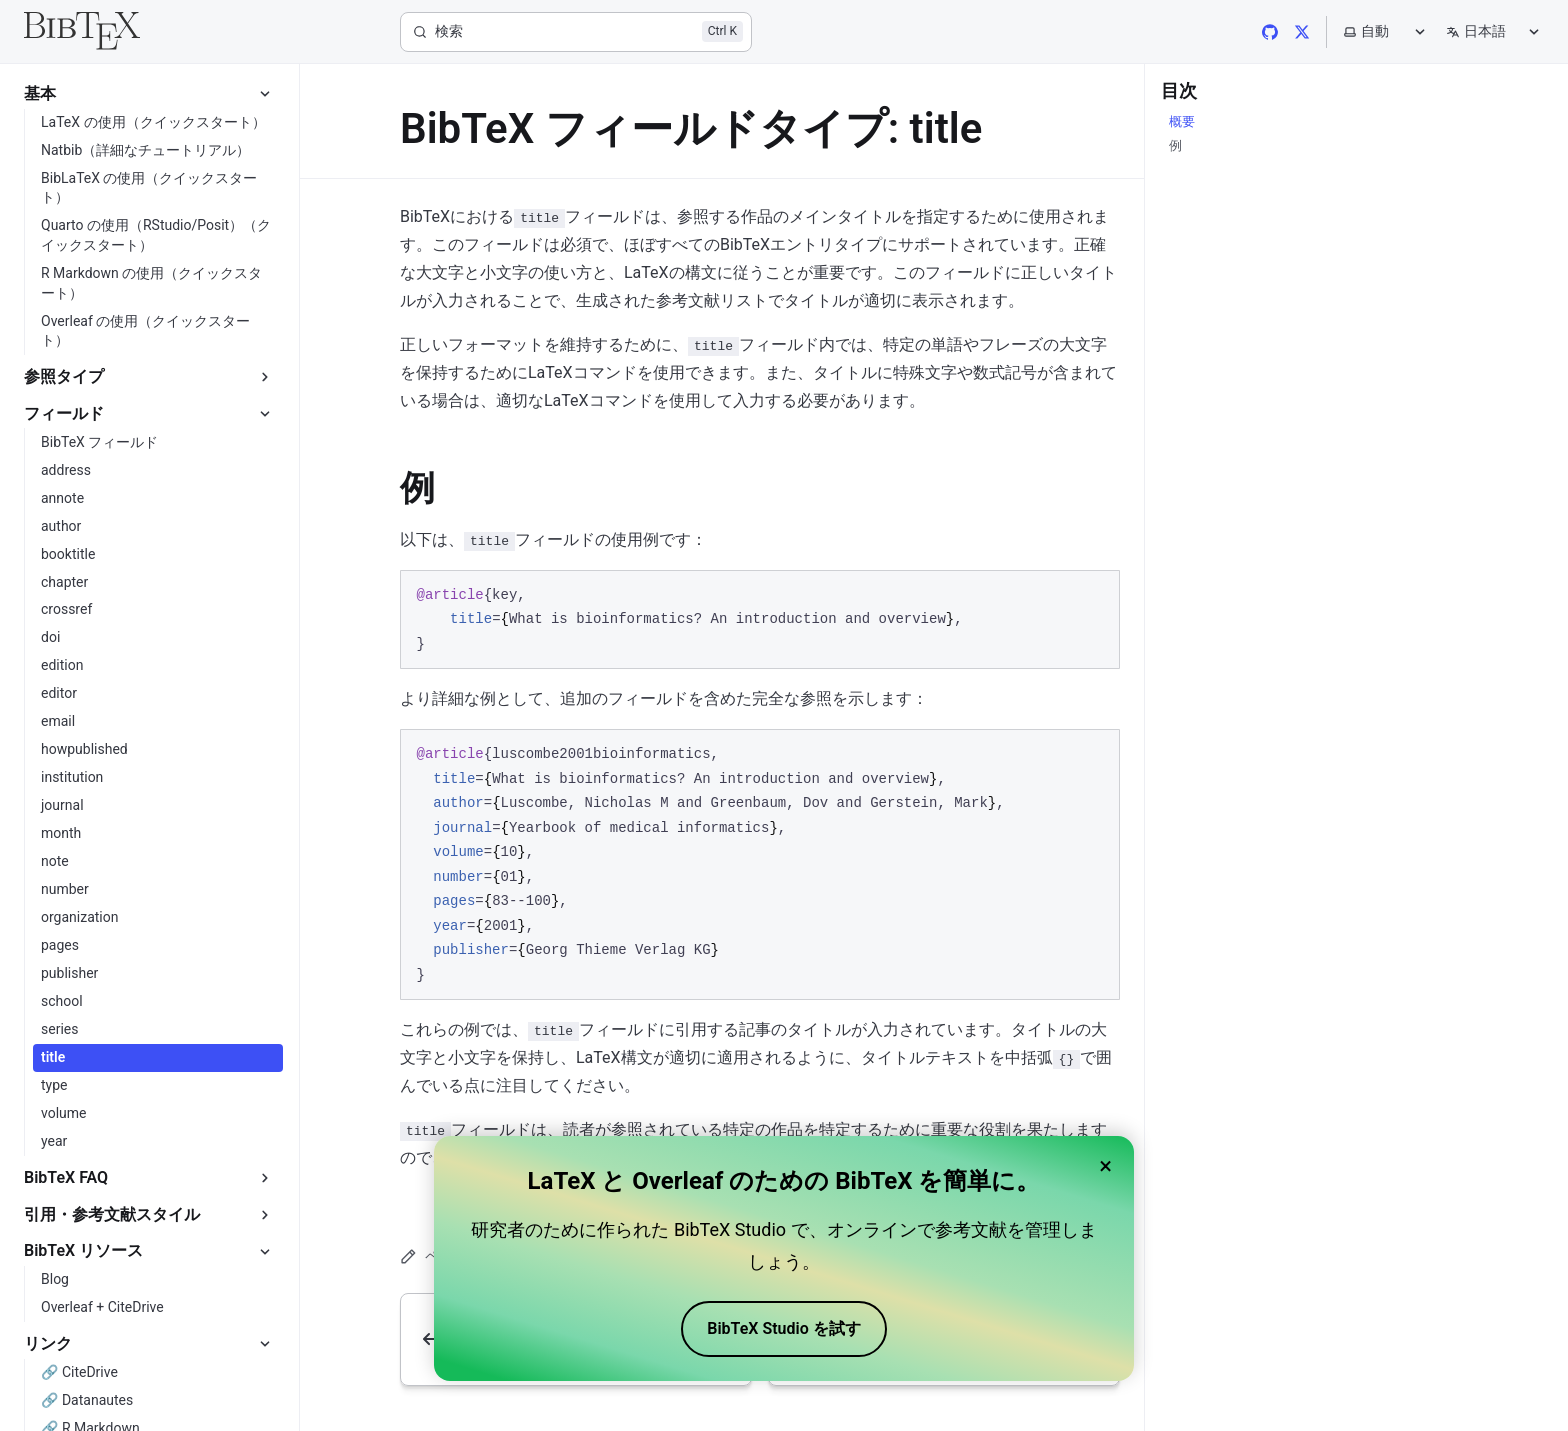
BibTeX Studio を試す (783, 1328)
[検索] (576, 32)
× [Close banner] (1105, 1166)
